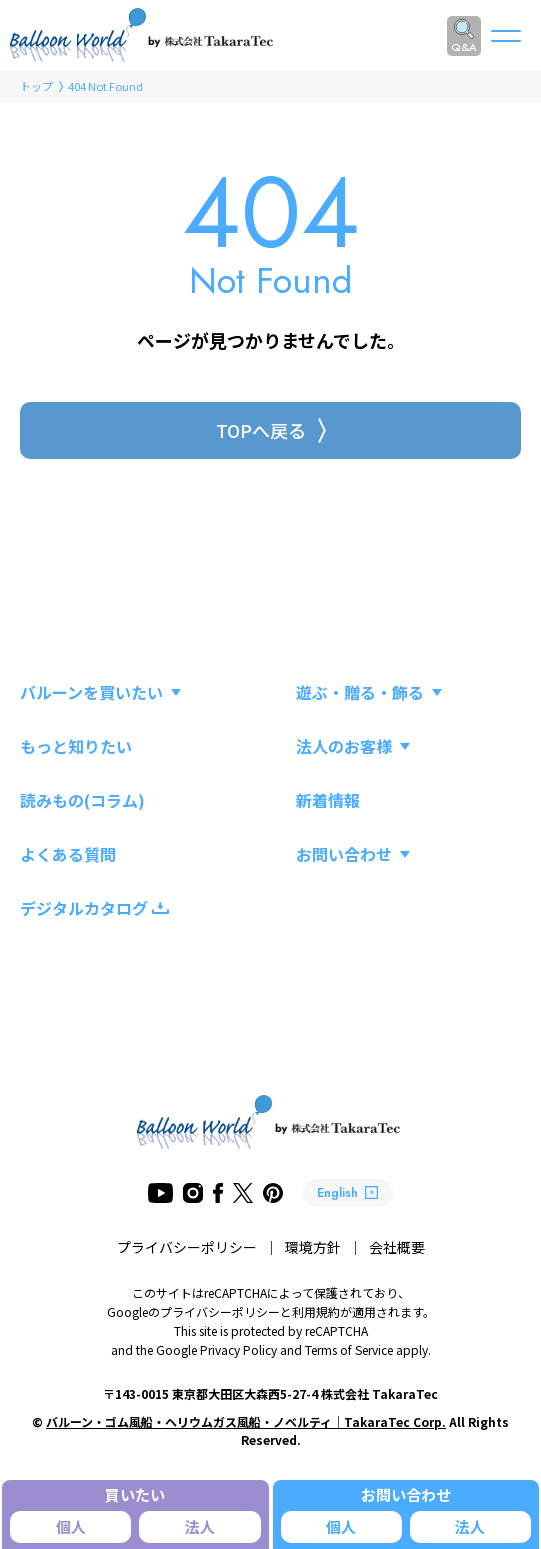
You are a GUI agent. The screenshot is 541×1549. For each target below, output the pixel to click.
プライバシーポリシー (187, 1247)
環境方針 (313, 1247)
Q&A (464, 47)
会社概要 (397, 1247)
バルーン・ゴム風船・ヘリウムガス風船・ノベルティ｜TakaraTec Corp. (246, 1421)
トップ (36, 86)
